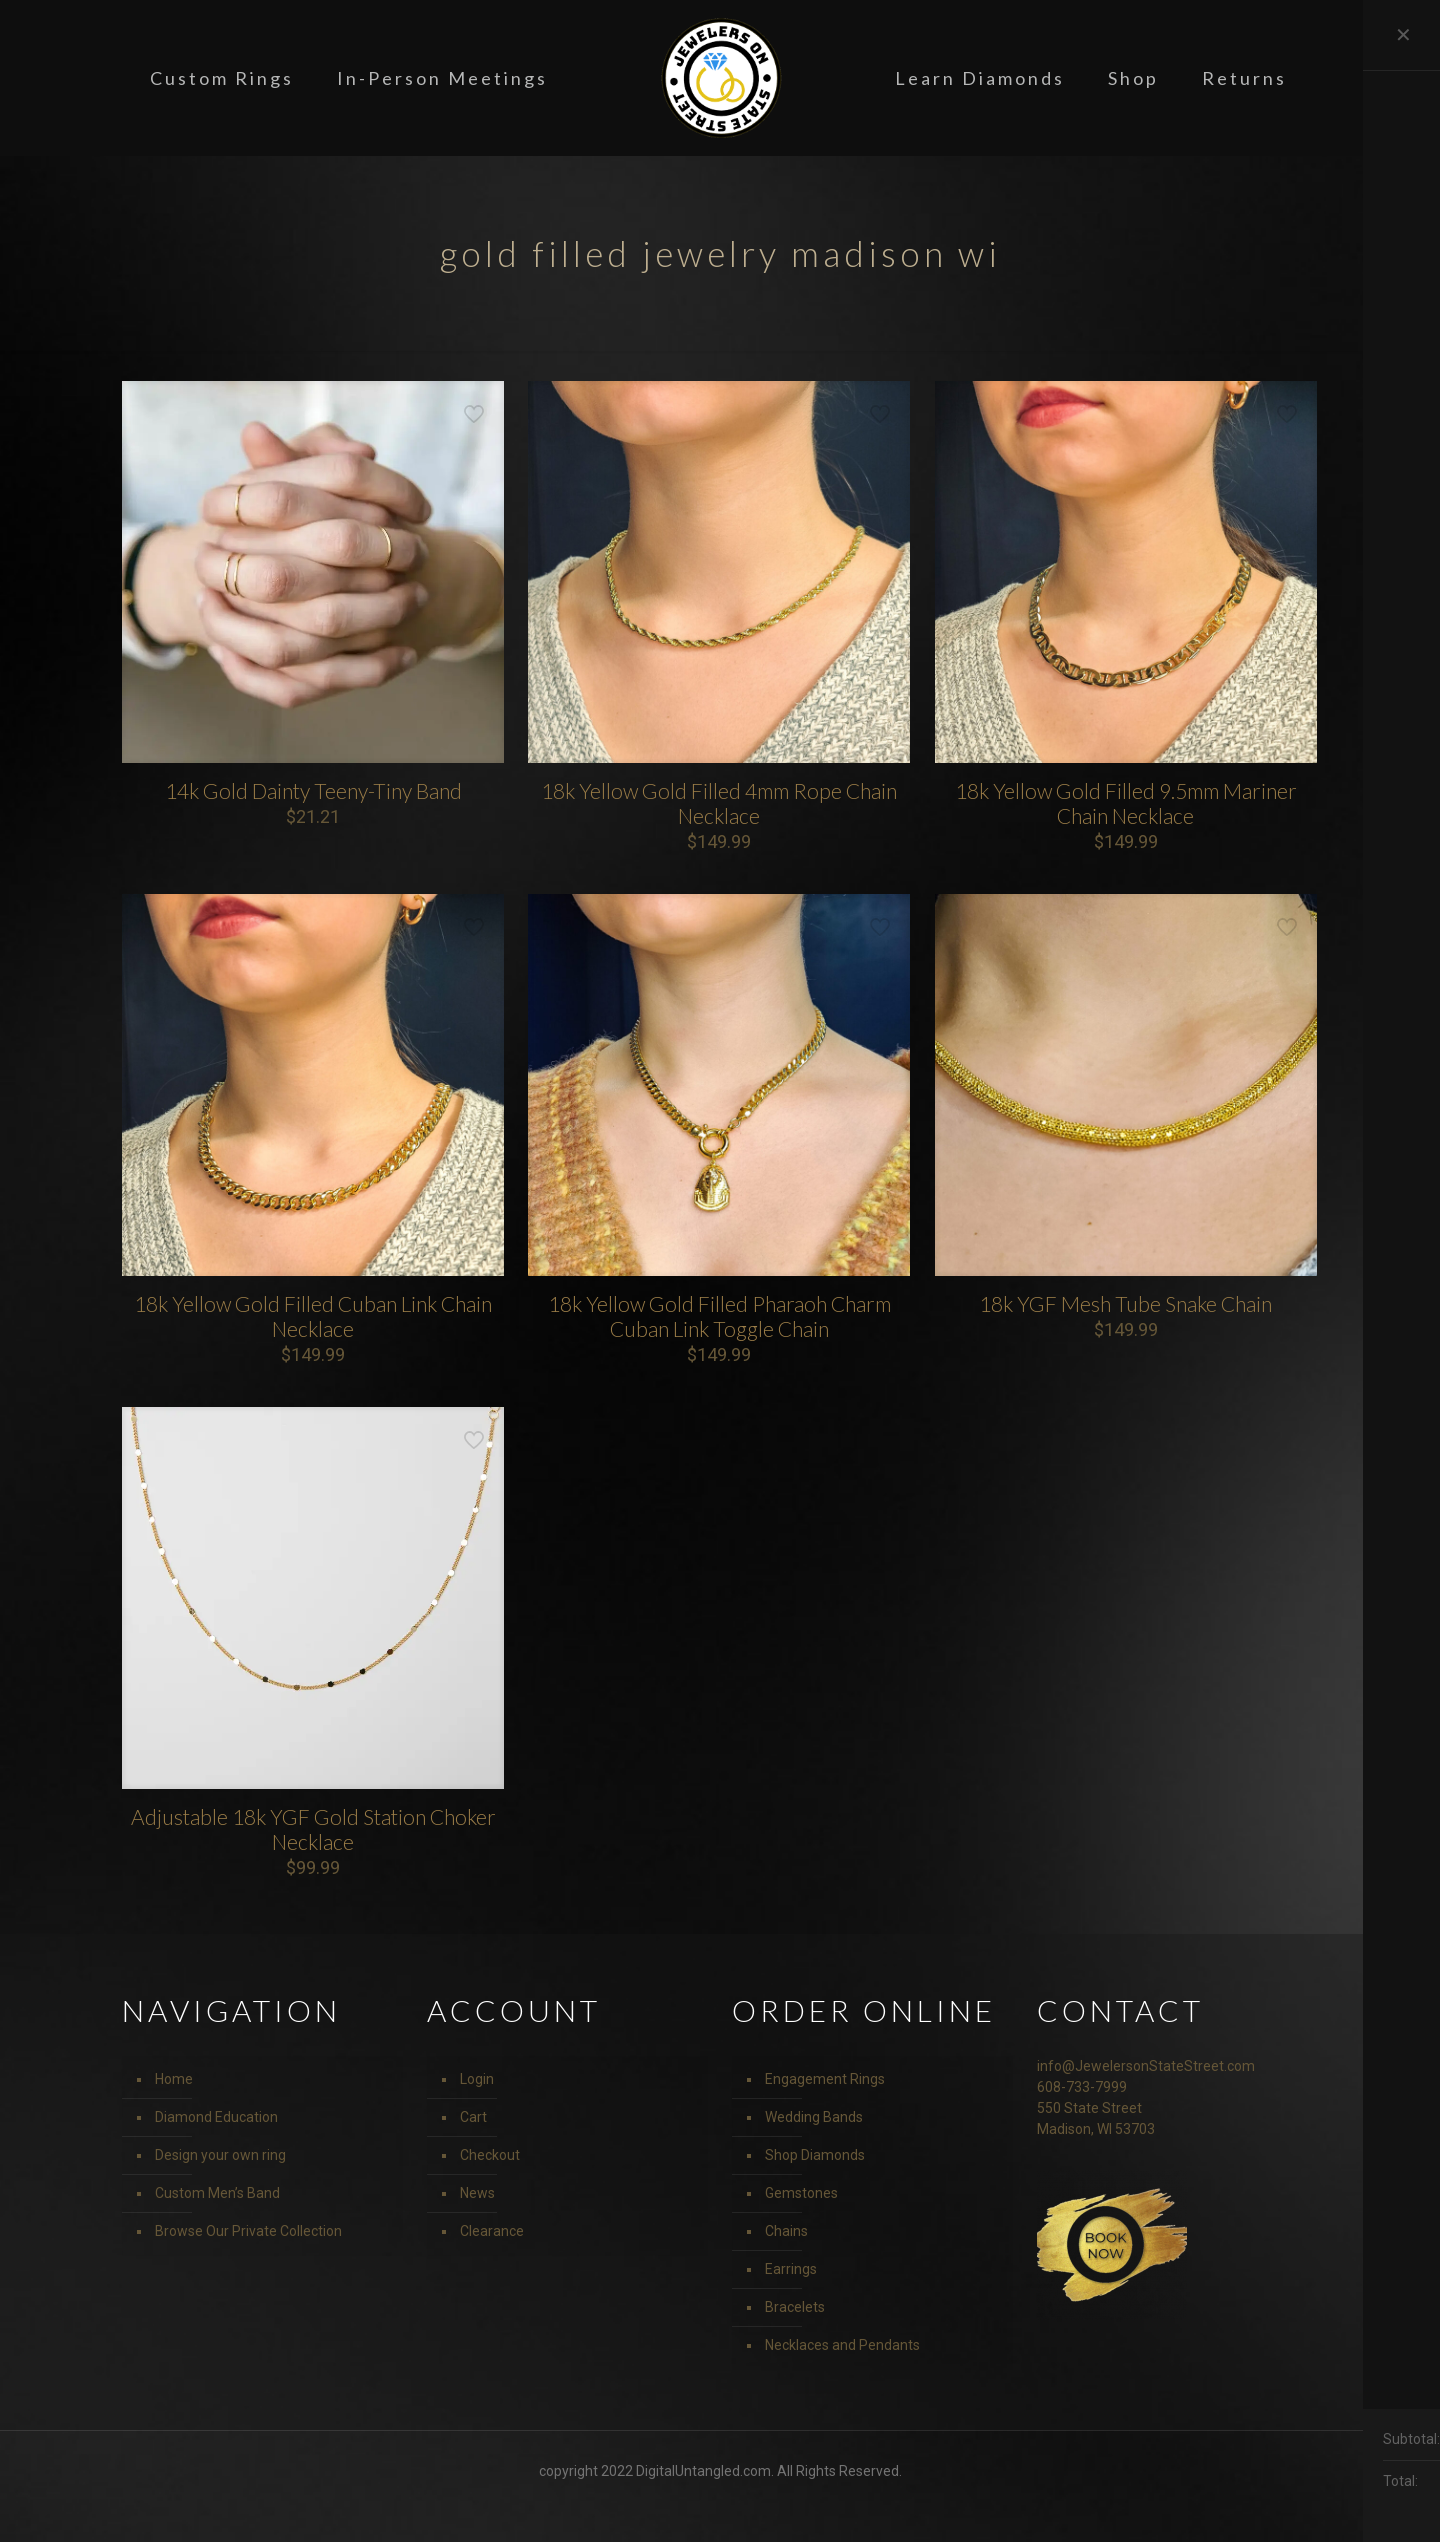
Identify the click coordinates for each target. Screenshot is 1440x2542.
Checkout (490, 2155)
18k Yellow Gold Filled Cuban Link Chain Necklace (313, 1316)
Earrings (791, 2269)
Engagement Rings (825, 2079)
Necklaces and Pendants (842, 2345)
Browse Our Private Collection (248, 2231)
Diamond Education (216, 2117)
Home (174, 2079)
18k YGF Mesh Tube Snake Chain (1125, 1303)
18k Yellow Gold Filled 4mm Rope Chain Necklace (719, 803)
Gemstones (801, 2193)
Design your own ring (220, 2155)
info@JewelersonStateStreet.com (1146, 2066)
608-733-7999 (1082, 2087)
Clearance (492, 2231)
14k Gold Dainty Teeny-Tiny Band (313, 790)
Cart (473, 2117)
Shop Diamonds (815, 2155)
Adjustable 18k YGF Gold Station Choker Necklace (313, 1829)
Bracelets (795, 2307)
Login (477, 2079)
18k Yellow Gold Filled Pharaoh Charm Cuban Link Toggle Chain (719, 1316)
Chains (786, 2231)
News (477, 2193)
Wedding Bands (814, 2117)
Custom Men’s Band (217, 2193)
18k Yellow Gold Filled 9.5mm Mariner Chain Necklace (1126, 803)
